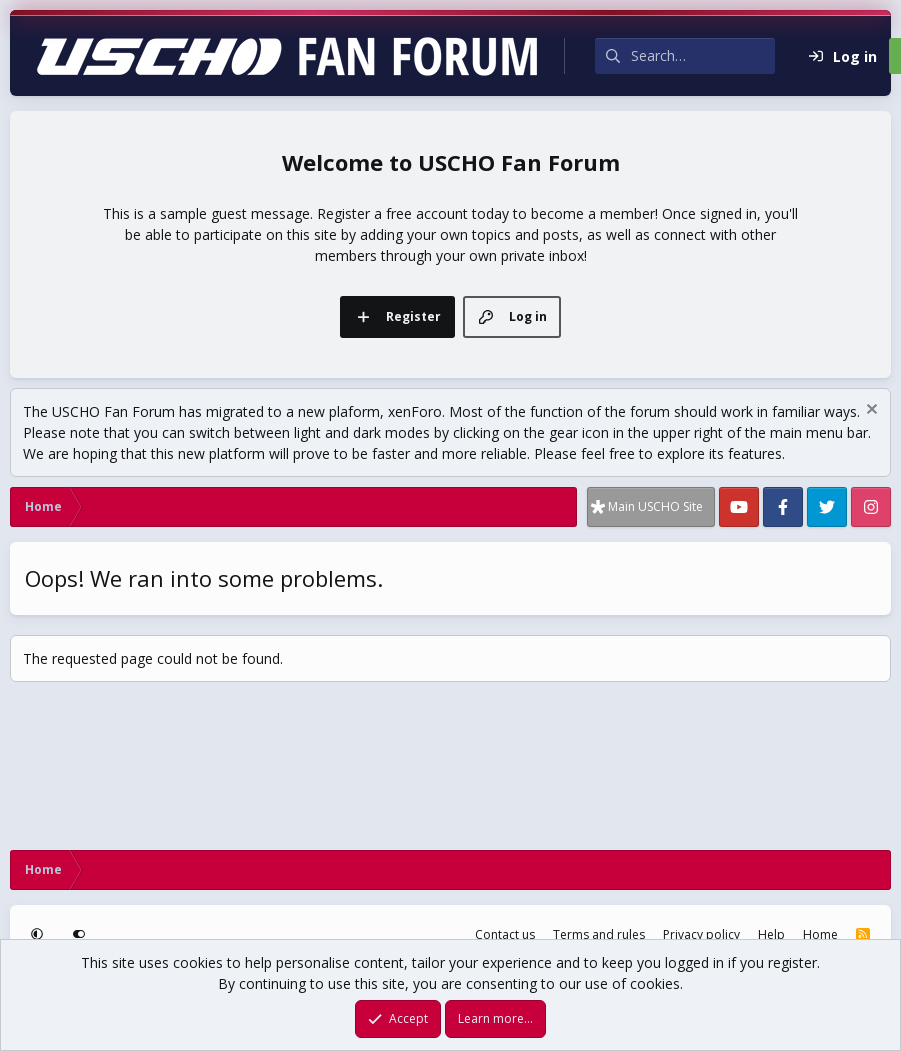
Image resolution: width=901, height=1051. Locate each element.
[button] (39, 935)
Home (820, 934)
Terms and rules (599, 934)
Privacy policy (701, 934)
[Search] (703, 56)
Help (771, 934)
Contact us (505, 934)
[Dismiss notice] (869, 411)
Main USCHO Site (655, 506)
